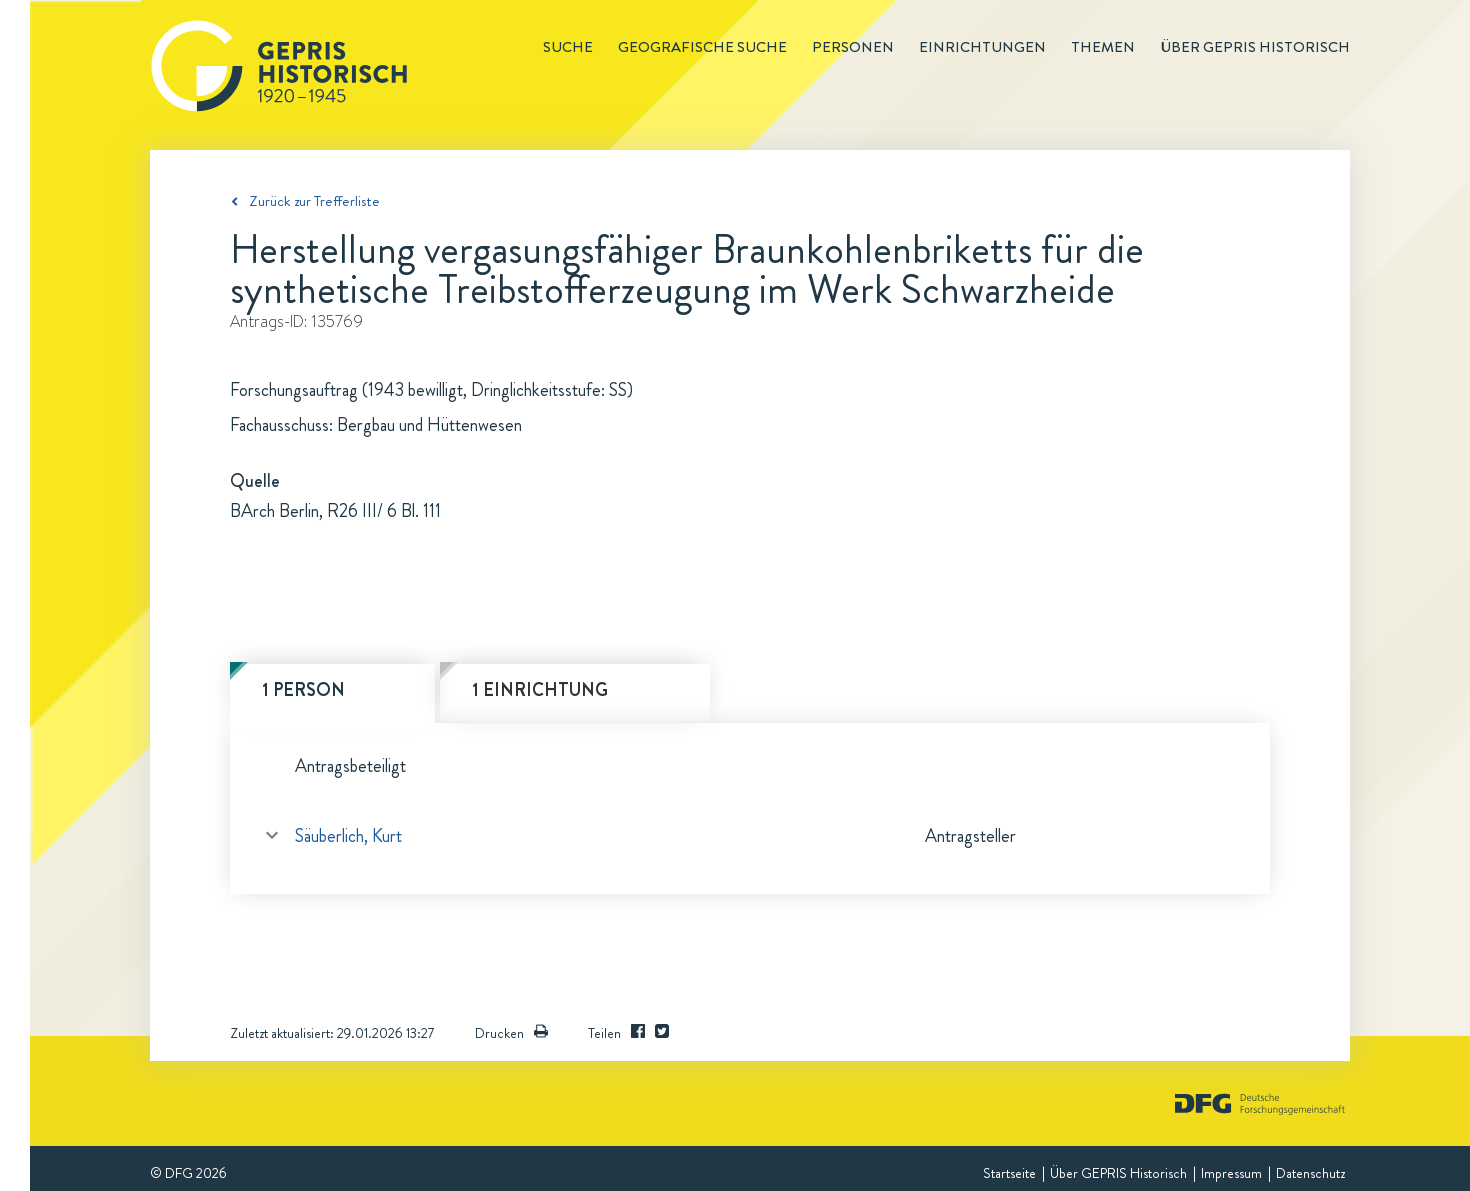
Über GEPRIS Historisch (1118, 1173)
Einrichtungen (982, 47)
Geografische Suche (702, 47)
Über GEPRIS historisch (1255, 47)
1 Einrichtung (540, 690)
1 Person (303, 690)
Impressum (1231, 1173)
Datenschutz (1310, 1173)
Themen (1103, 47)
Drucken (511, 1033)
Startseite (1009, 1173)
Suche (568, 47)
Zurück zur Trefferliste (314, 201)
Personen (853, 47)
